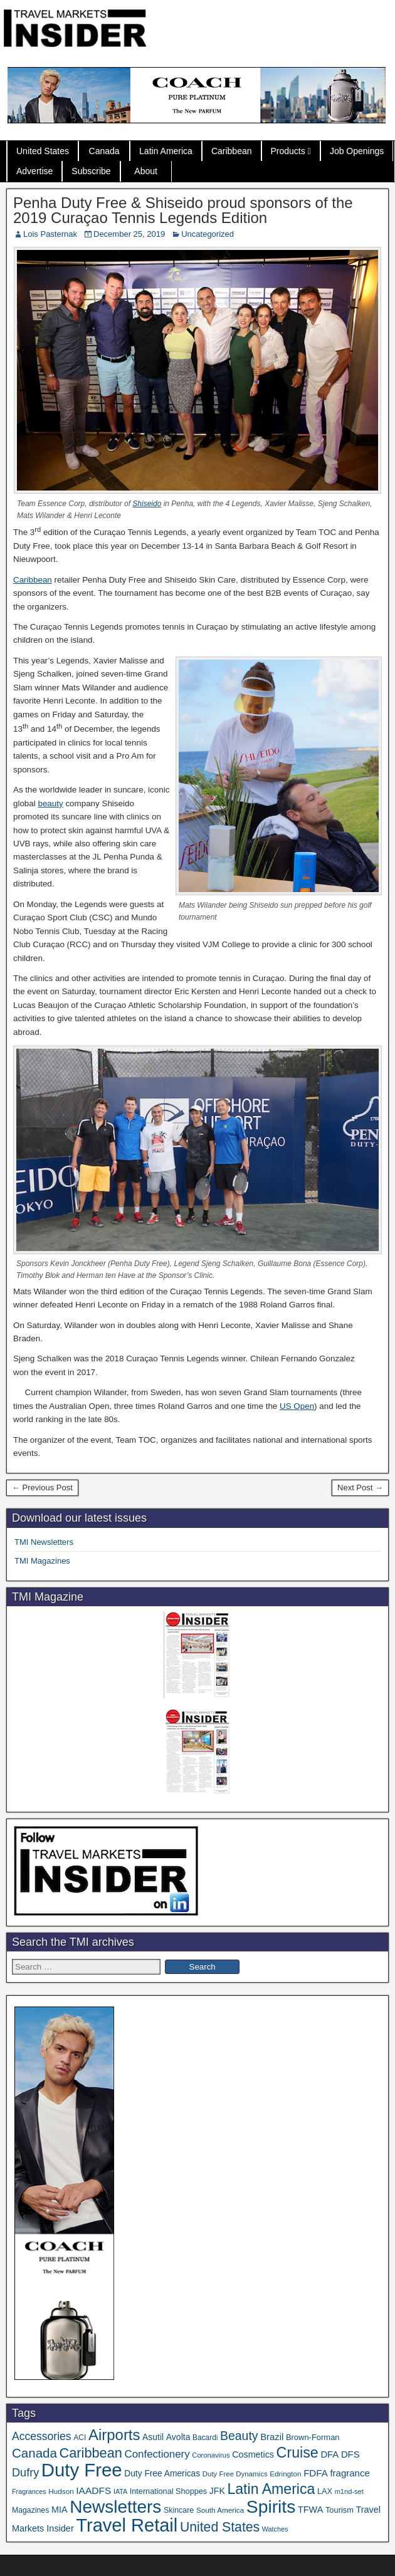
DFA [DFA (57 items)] (329, 2454)
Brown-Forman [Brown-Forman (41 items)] (313, 2437)
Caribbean (231, 151)
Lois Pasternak (50, 234)
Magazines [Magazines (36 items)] (30, 2510)
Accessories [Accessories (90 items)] (41, 2436)
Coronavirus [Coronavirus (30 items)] (210, 2455)
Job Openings (357, 151)
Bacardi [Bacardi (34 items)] (205, 2437)
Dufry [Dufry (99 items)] (25, 2472)
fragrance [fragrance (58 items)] (349, 2473)
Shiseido (146, 503)
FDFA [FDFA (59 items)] (315, 2473)
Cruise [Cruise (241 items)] (297, 2452)
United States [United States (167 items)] (220, 2527)
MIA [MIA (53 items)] (59, 2510)
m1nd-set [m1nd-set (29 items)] (349, 2491)
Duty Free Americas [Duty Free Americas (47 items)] (162, 2473)
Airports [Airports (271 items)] (114, 2434)
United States (42, 151)
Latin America (165, 151)
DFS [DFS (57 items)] (350, 2454)
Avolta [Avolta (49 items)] (178, 2437)
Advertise (34, 171)
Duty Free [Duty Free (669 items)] (81, 2469)
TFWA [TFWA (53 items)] (310, 2510)
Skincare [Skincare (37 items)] (179, 2510)
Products (288, 151)
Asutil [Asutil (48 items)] (153, 2437)
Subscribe (90, 171)
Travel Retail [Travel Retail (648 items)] (126, 2525)
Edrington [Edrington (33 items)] (285, 2474)
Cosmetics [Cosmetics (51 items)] (253, 2454)
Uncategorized (207, 234)
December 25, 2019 (129, 234)
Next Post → (360, 1487)
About (145, 171)
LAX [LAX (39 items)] (324, 2491)
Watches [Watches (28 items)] (275, 2529)
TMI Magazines (42, 1561)
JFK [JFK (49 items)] (217, 2491)
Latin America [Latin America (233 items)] (271, 2489)
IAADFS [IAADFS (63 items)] (93, 2490)
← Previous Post (42, 1487)
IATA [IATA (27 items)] (120, 2491)
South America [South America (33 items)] (220, 2510)
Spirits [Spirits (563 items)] (271, 2506)
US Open (297, 1406)
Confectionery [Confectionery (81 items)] (157, 2454)
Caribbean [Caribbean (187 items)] (91, 2453)
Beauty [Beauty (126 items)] (239, 2436)
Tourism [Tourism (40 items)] (339, 2510)
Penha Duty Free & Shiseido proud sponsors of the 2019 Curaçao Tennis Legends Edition (183, 210)
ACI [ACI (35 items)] (79, 2437)
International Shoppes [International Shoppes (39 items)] (168, 2491)
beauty (50, 803)
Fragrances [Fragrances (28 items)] (29, 2491)
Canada (104, 151)
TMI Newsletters (43, 1542)
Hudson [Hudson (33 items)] (60, 2491)
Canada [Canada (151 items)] (34, 2453)
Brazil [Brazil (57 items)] (271, 2437)
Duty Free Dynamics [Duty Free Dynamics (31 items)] (235, 2474)
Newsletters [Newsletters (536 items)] (115, 2506)
